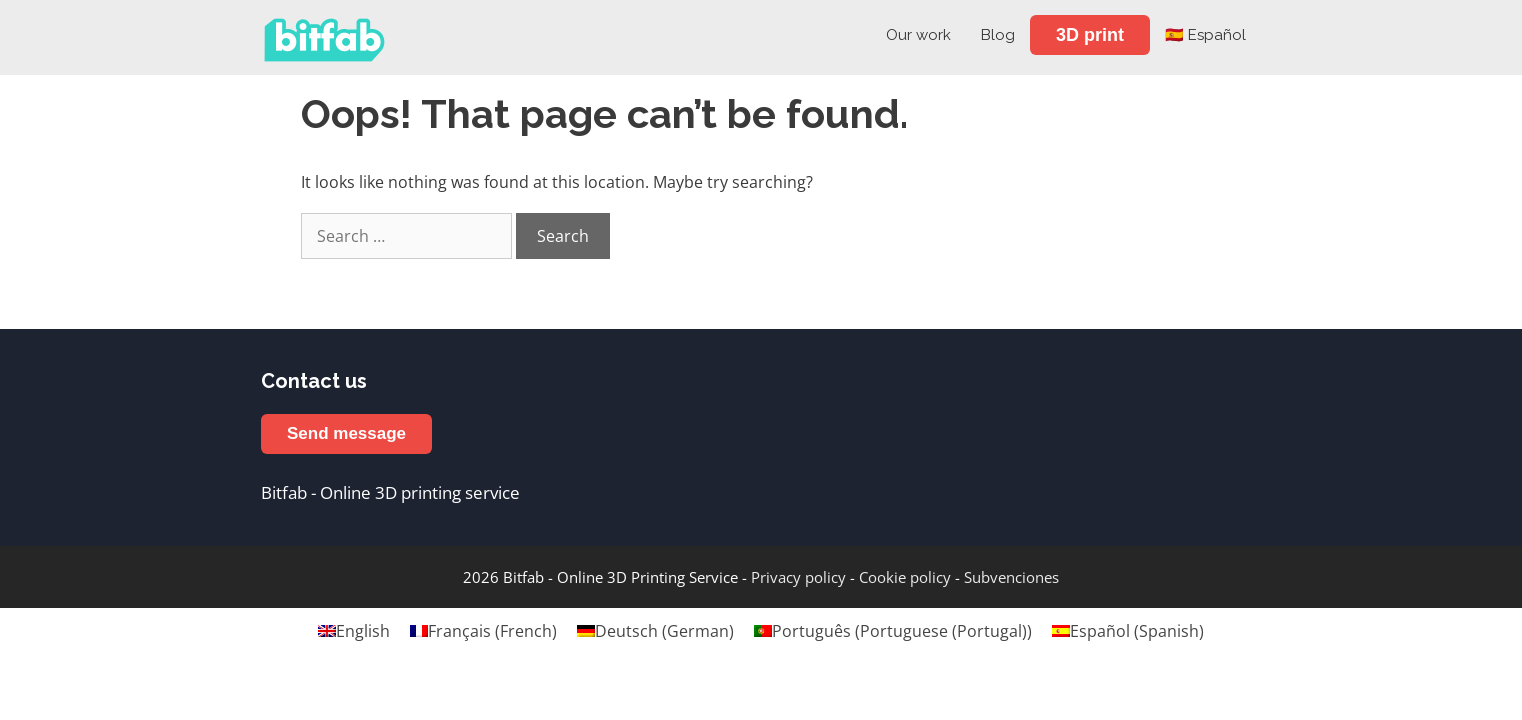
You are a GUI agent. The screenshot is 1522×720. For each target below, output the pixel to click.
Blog (998, 35)
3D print (1090, 35)
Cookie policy (905, 577)
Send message (346, 433)
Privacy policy (798, 577)
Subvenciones (1011, 577)
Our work (918, 35)
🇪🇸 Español (1205, 35)
